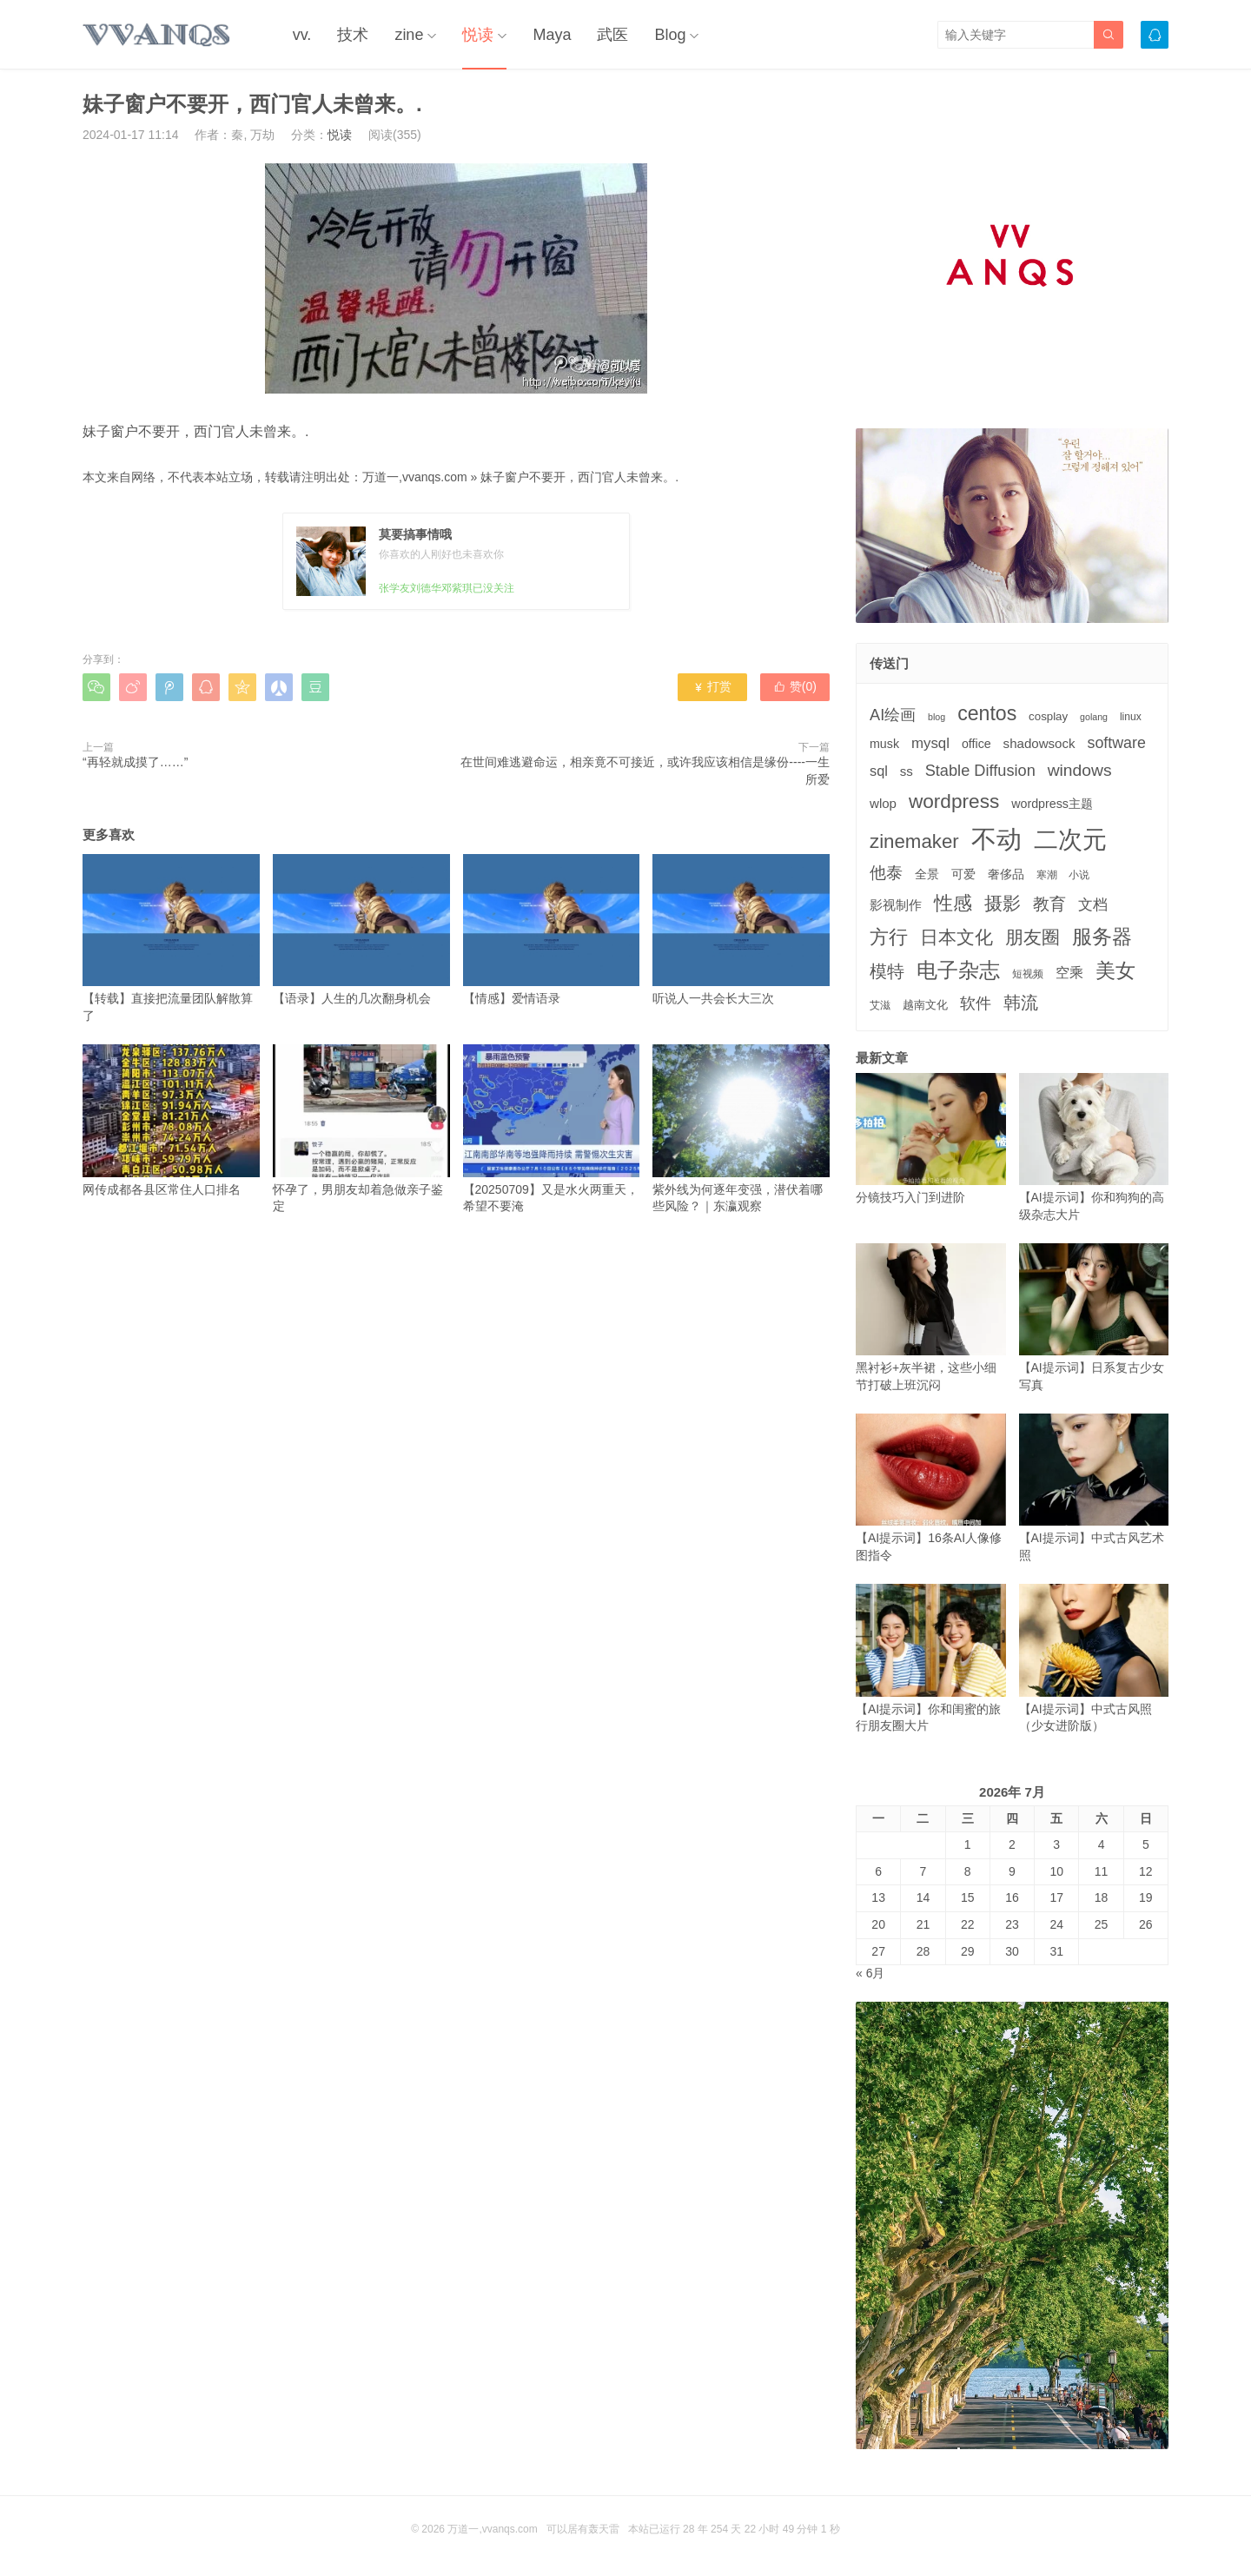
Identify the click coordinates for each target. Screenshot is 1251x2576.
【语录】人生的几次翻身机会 (361, 930)
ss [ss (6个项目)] (906, 771)
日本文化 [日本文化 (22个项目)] (956, 937)
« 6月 (870, 1973)
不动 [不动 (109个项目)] (996, 838)
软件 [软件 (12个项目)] (975, 1003)
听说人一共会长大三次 (741, 930)
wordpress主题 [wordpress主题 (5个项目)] (1052, 804)
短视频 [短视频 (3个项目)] (1027, 974)
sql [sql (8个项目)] (879, 770)
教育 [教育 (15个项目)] (1049, 904)
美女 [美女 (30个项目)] (1115, 970)
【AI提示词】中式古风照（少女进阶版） (1094, 1658)
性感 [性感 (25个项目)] (953, 903)
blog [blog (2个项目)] (936, 717)
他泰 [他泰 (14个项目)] (886, 873)
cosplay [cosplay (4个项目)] (1048, 716)
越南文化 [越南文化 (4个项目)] (925, 1004)
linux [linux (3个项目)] (1131, 717)
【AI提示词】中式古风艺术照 (1094, 1488)
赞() (795, 686)
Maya (552, 34)
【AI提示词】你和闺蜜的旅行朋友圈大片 (931, 1658)
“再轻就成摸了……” (135, 762)
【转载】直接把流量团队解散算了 (171, 938)
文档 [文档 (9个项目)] (1093, 905)
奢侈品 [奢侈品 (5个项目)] (1006, 874)
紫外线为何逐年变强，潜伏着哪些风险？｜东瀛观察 (741, 1128)
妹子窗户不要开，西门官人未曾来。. (579, 477)
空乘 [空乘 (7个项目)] (1069, 972)
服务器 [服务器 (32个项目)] (1102, 936)
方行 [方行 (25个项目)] (889, 937)
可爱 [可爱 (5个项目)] (963, 874)
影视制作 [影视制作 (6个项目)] (896, 904)
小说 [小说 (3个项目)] (1079, 875)
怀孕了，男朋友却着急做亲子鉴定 (361, 1128)
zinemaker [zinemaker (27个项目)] (914, 841)
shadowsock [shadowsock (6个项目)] (1039, 743)
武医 (612, 34)
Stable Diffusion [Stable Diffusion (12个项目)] (980, 770)
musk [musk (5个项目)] (884, 744)
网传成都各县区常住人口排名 (171, 1120)
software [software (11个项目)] (1116, 743)
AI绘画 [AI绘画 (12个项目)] (893, 715)
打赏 (711, 686)
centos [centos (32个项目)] (986, 713)
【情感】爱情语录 (551, 930)
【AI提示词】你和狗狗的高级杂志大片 (1094, 1147)
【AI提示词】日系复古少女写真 (1094, 1317)
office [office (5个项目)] (976, 744)
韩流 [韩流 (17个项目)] (1020, 1002)
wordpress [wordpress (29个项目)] (954, 801)
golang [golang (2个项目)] (1094, 717)
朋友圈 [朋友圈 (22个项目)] (1032, 937)
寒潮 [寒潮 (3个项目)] (1046, 875)
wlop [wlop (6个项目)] (883, 803)
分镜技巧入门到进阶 (931, 1138)
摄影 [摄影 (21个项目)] (1002, 903)
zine (408, 34)
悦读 (477, 34)
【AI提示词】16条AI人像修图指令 (931, 1488)
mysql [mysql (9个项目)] (930, 743)
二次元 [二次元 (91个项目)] (1070, 839)
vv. (302, 34)
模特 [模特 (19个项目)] (887, 971)
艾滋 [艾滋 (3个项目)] (880, 1005)
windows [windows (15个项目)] (1080, 770)
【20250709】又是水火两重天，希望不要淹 (551, 1128)
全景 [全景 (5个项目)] (927, 874)
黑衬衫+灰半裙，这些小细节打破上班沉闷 (931, 1317)
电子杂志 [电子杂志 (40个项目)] (958, 970)
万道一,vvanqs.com (414, 477)
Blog (669, 34)
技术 (352, 34)
